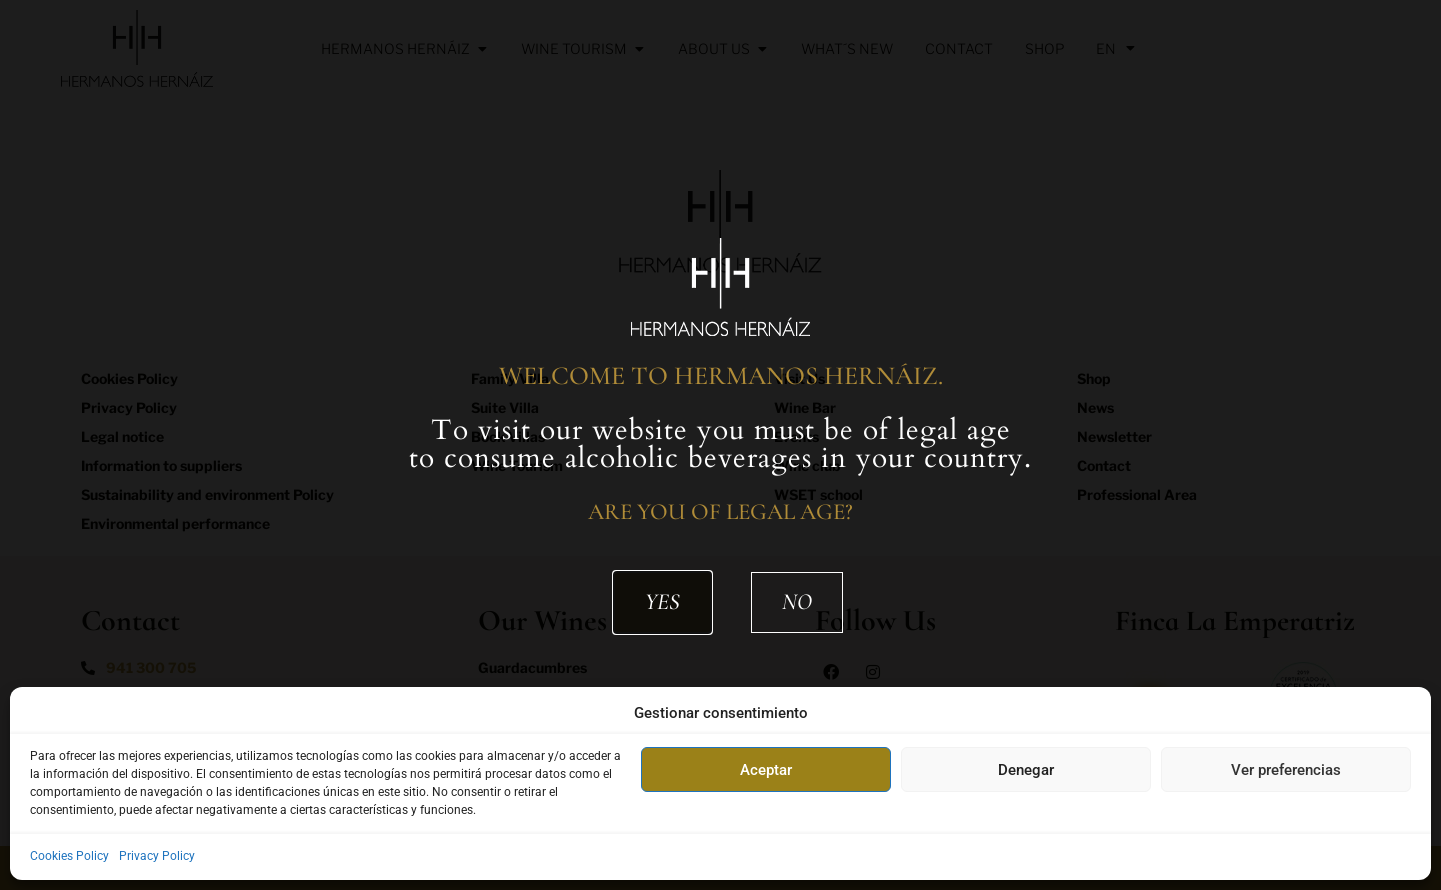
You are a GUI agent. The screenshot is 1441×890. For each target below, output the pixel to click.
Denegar (1026, 770)
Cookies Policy (69, 856)
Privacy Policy (157, 856)
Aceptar (766, 770)
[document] (720, 445)
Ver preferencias (1286, 770)
